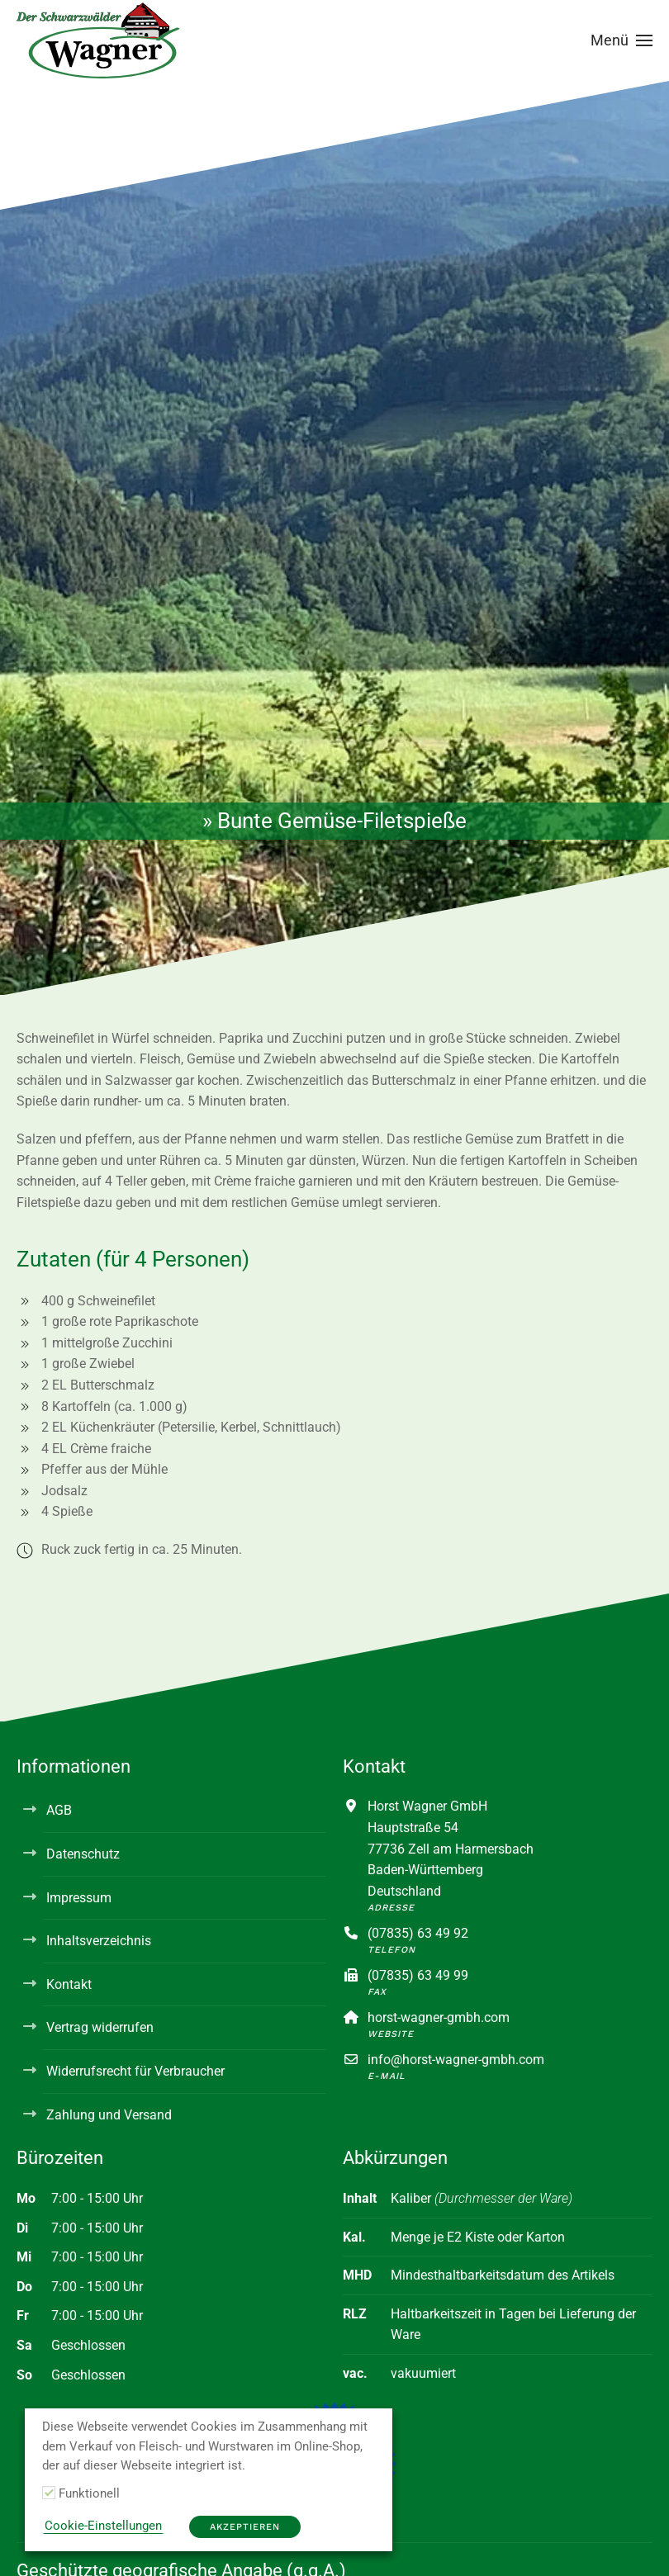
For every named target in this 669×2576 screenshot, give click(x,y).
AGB (59, 1810)
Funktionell (89, 2493)
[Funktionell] (48, 2492)
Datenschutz (83, 1854)
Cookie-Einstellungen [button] (103, 2525)
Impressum (79, 1898)
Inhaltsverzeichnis (98, 1941)
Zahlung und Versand (109, 2115)
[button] (622, 40)
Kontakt (69, 1984)
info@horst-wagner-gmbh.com (456, 2059)
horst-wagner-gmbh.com (439, 2017)
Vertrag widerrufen (100, 2027)
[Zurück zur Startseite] (99, 40)
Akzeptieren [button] (245, 2527)
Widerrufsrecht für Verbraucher (135, 2071)
